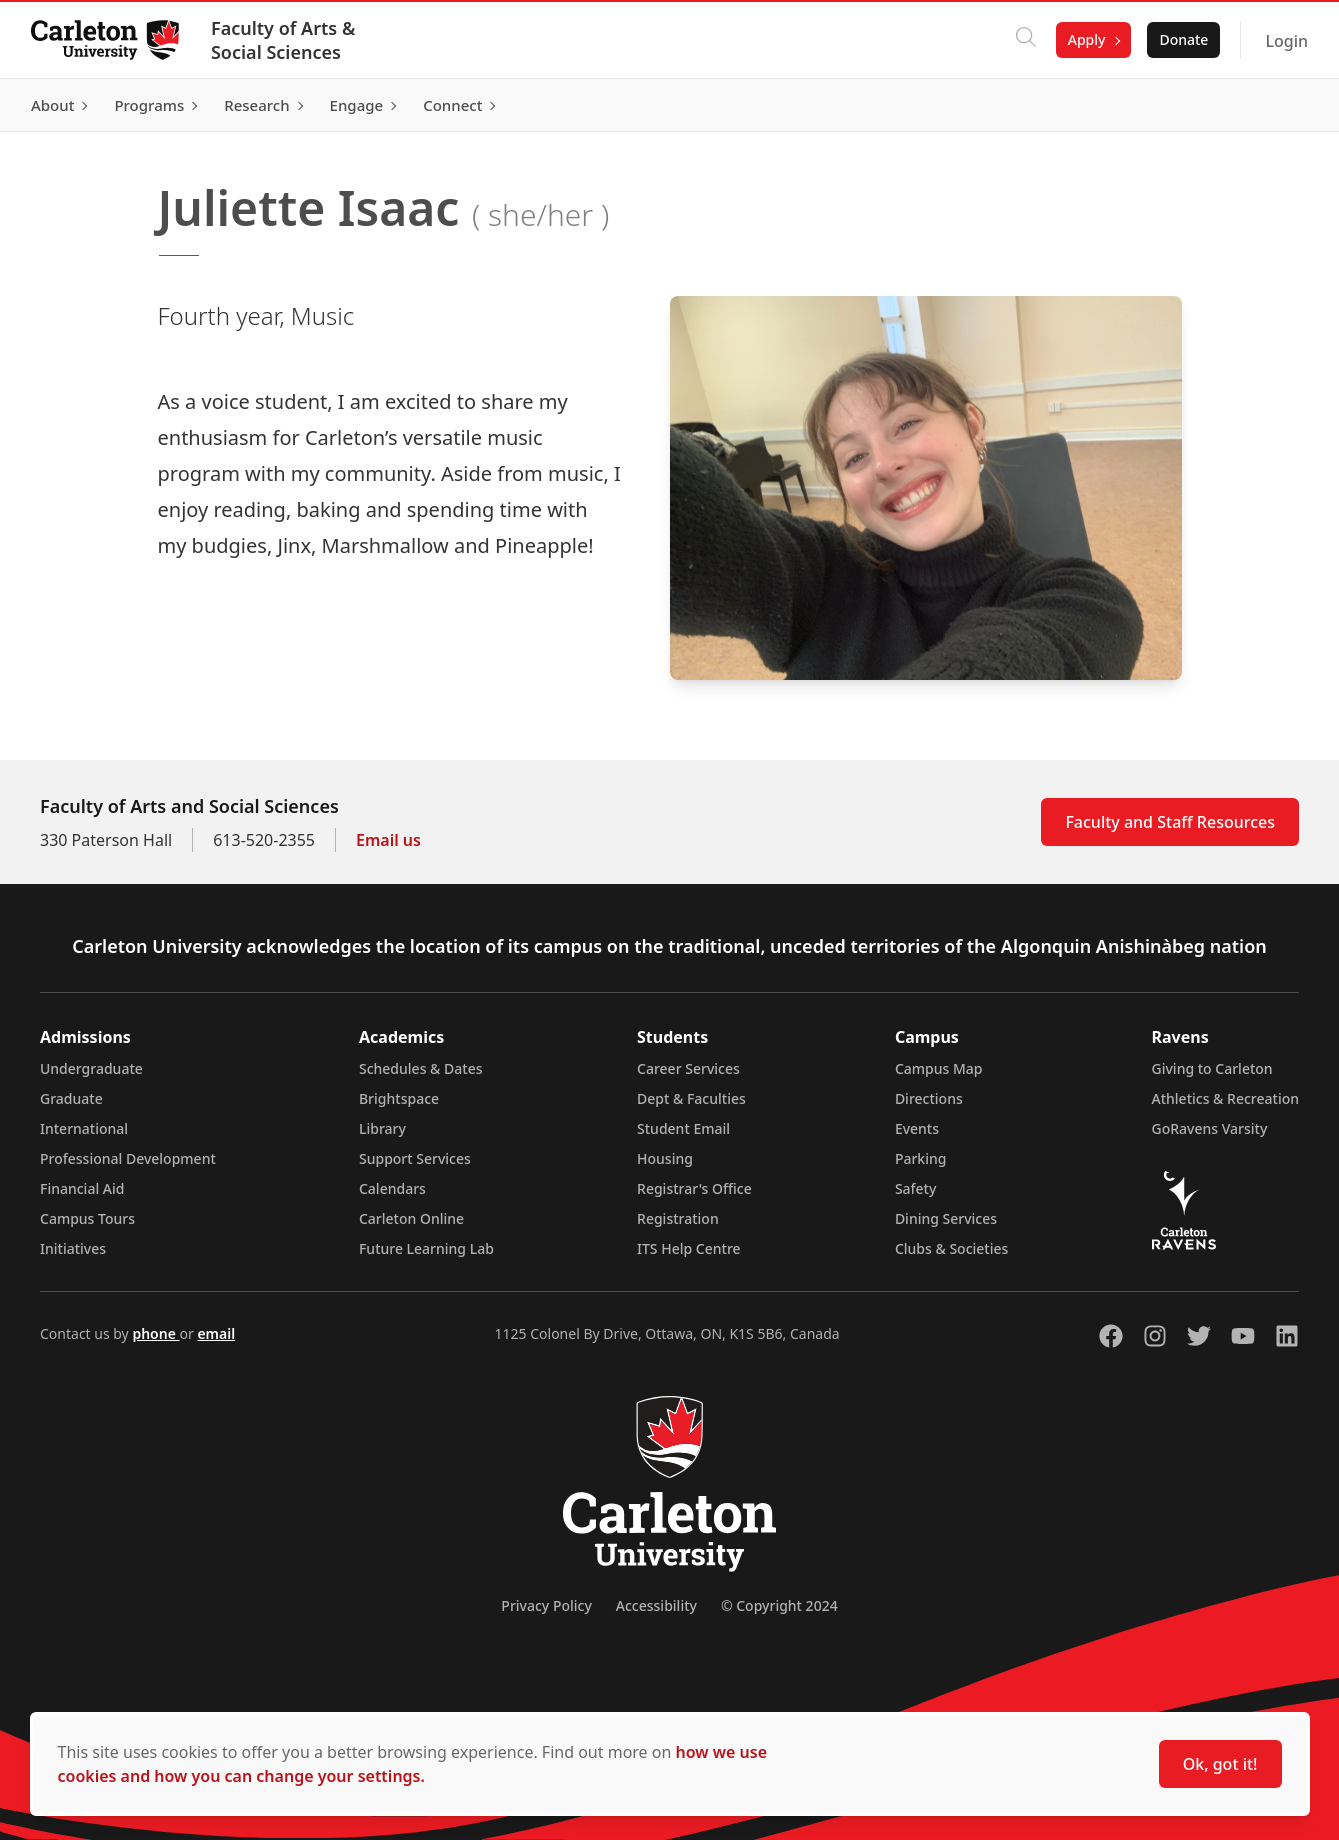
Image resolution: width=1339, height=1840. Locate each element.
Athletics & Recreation (1225, 1098)
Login (1285, 41)
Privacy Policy (546, 1605)
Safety (916, 1188)
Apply (1086, 39)
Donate (1182, 39)
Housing (665, 1158)
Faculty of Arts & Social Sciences (284, 40)
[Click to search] (1025, 40)
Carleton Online (411, 1218)
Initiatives (73, 1248)
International (84, 1128)
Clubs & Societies (951, 1248)
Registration (678, 1218)
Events (917, 1128)
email (216, 1333)
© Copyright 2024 (779, 1605)
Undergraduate (91, 1068)
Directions (929, 1098)
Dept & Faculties (691, 1098)
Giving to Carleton (1212, 1068)
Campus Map (939, 1068)
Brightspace (399, 1098)
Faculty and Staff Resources (1170, 822)
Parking (921, 1158)
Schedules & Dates (421, 1068)
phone (155, 1333)
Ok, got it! (1220, 1764)
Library (382, 1128)
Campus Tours (87, 1218)
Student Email (683, 1128)
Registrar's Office (694, 1188)
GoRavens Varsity (1210, 1128)
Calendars (392, 1188)
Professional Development (128, 1158)
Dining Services (946, 1218)
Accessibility (656, 1605)
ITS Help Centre (689, 1248)
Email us (388, 840)
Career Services (688, 1068)
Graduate (71, 1098)
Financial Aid (82, 1188)
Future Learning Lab (426, 1248)
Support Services (415, 1158)
